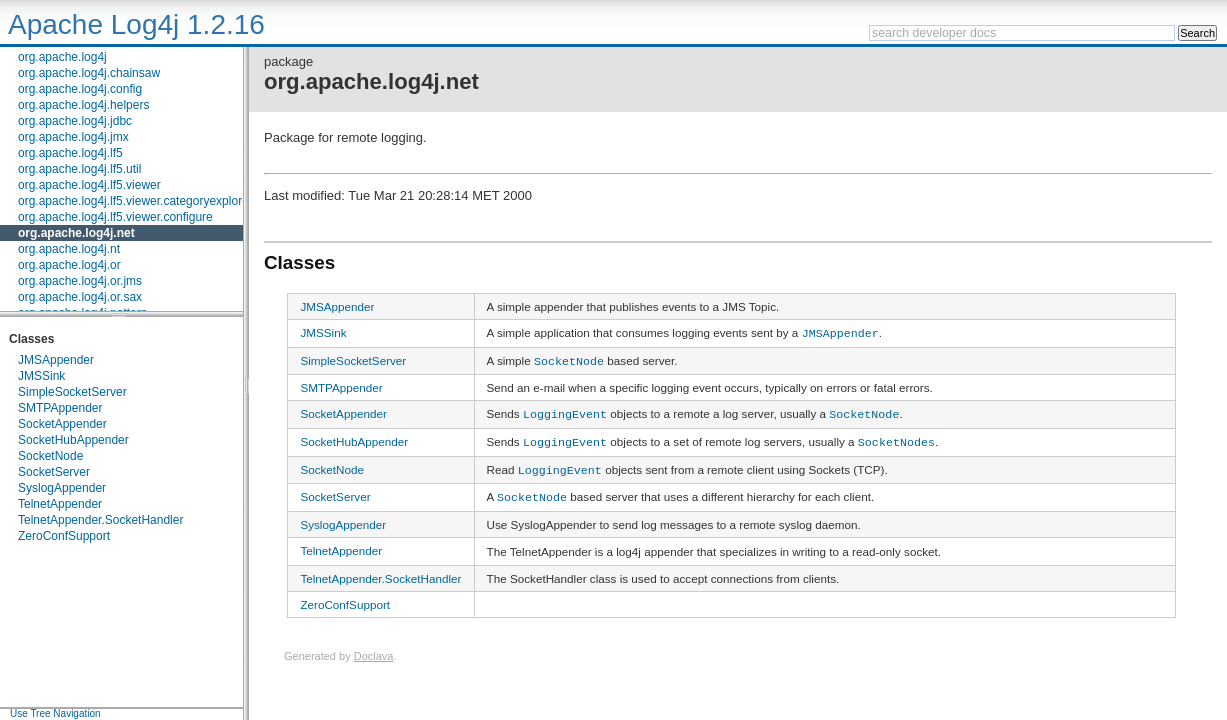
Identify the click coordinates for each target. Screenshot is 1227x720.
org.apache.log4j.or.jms (80, 281)
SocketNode (50, 456)
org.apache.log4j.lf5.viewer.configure (115, 217)
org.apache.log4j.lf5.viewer (89, 185)
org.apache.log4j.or (69, 265)
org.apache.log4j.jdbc (75, 121)
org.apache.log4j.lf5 (70, 153)
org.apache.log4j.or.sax (80, 297)
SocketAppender (62, 424)
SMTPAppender (60, 408)
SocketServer (54, 472)
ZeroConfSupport (64, 536)
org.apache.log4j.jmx (73, 137)
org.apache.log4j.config (80, 89)
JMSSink (41, 376)
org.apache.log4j (62, 57)
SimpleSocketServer (72, 392)
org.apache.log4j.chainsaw (89, 73)
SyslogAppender (62, 488)
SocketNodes (896, 436)
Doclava (374, 646)
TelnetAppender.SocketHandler (100, 520)
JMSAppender (56, 360)
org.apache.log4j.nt (69, 249)
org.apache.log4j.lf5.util (79, 169)
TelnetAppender (60, 504)
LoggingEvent (565, 410)
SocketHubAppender (73, 440)
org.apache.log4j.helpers (83, 105)
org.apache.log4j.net (76, 233)
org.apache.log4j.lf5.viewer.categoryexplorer (135, 201)
